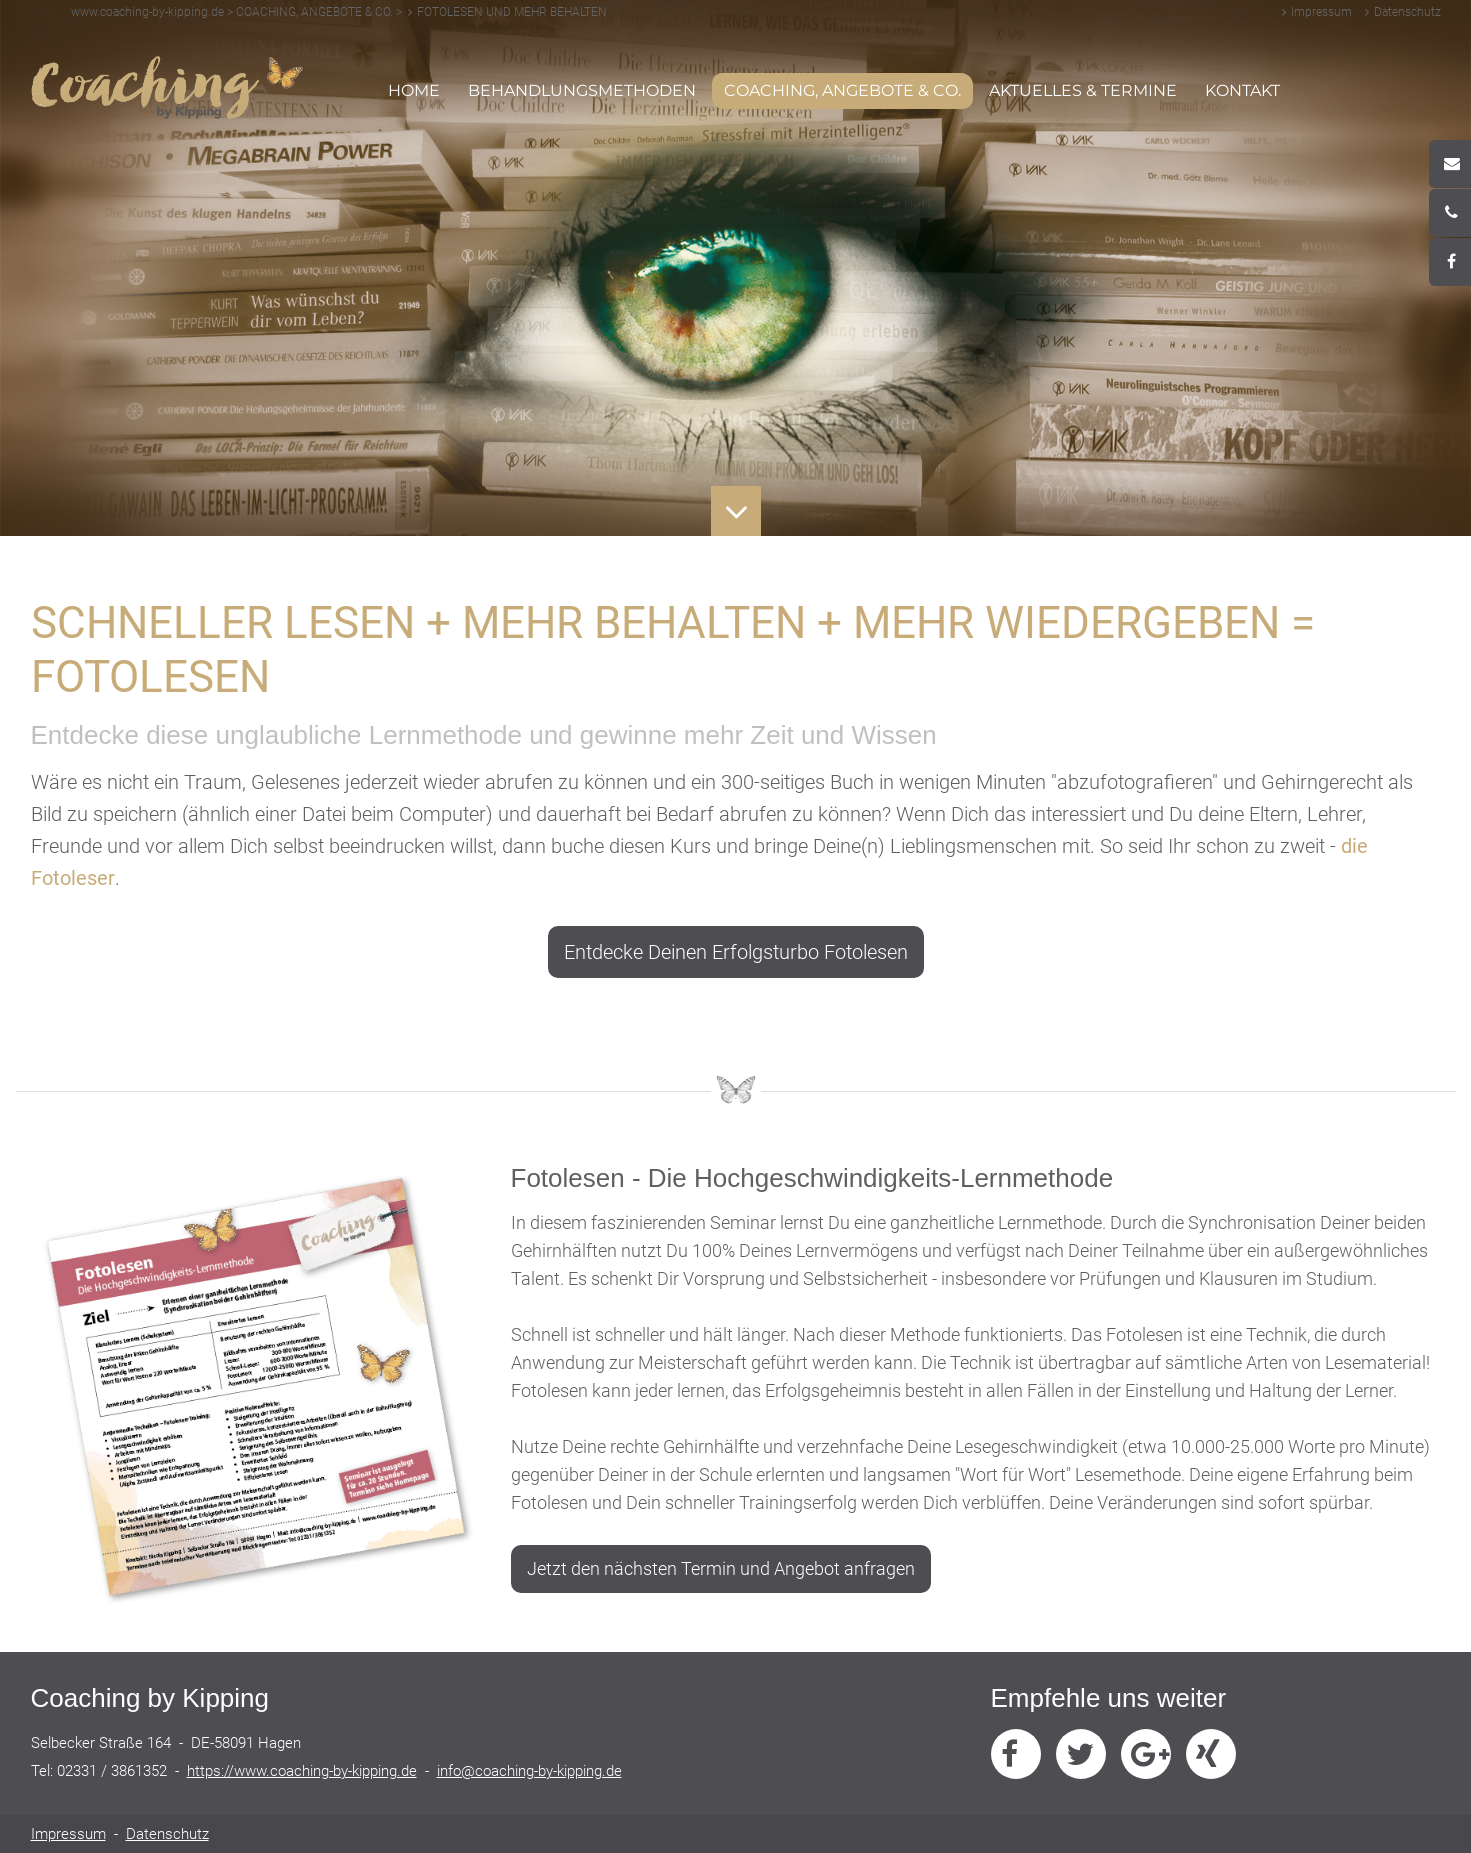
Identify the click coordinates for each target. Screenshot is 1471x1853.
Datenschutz (1407, 12)
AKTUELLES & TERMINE (1083, 90)
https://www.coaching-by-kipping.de (302, 1771)
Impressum (1321, 12)
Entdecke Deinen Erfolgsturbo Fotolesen (736, 952)
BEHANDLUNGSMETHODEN (582, 90)
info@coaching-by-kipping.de (529, 1771)
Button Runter (735, 497)
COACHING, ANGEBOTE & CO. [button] (836, 94)
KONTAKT (1242, 90)
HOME (414, 90)
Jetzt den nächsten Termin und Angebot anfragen (721, 1568)
